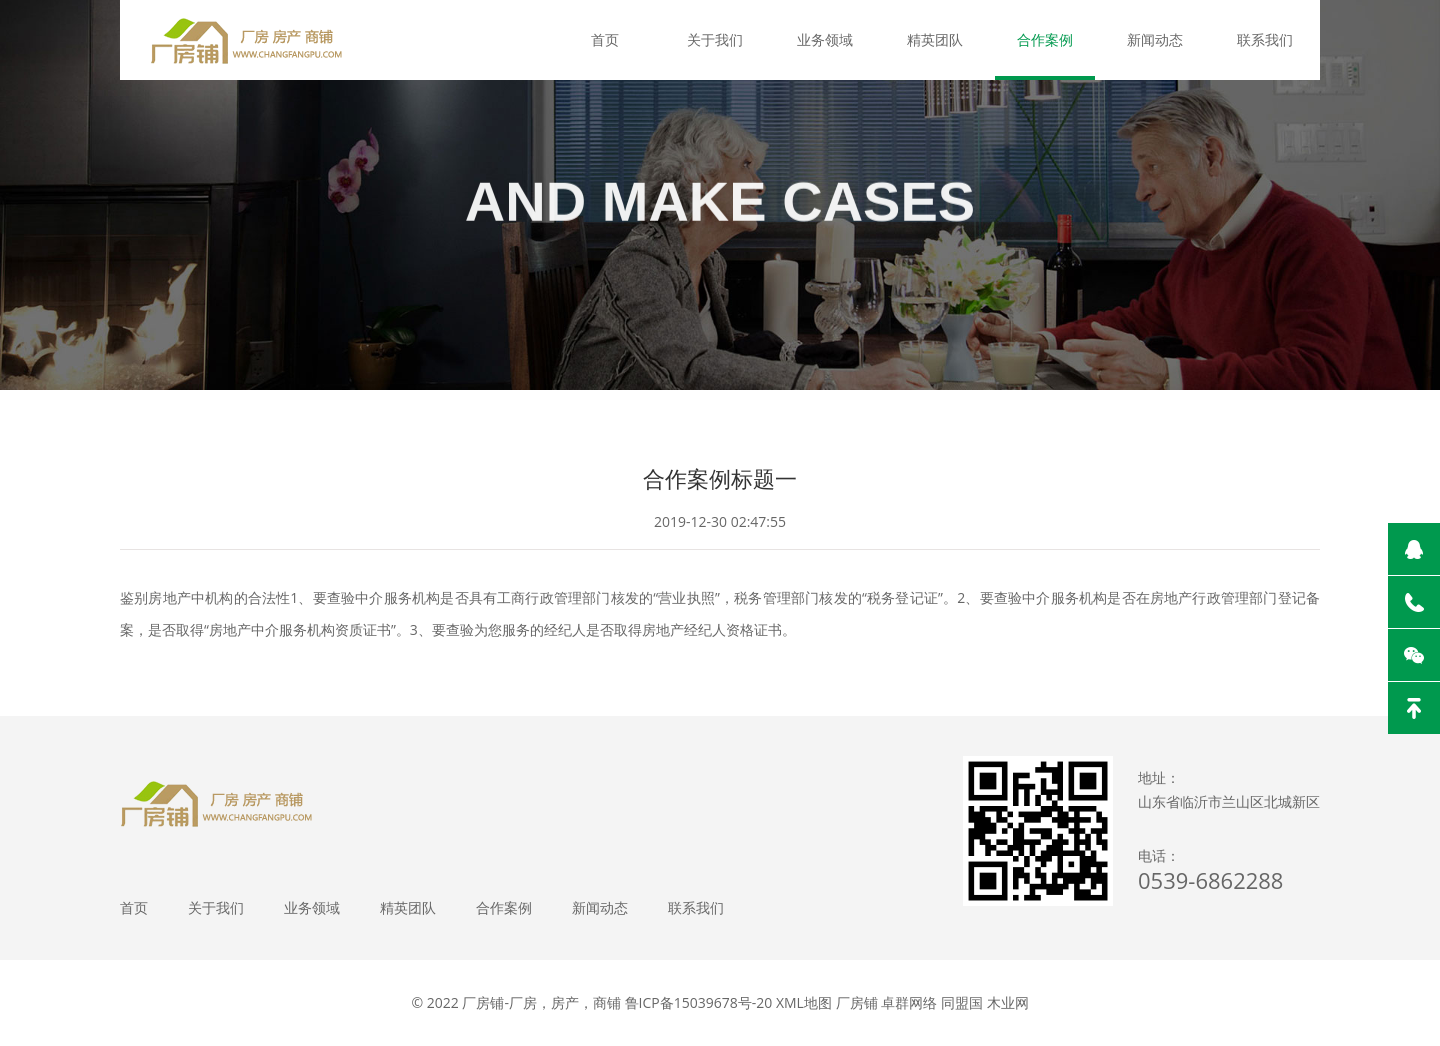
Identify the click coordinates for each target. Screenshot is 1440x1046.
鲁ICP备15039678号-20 (699, 1002)
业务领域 (825, 39)
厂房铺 (857, 1002)
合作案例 (1045, 39)
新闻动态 (1155, 39)
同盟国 (962, 1002)
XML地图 (804, 1002)
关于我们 (715, 39)
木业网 (1008, 1002)
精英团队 (935, 39)
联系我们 (1265, 39)
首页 (605, 39)
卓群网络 (909, 1002)
